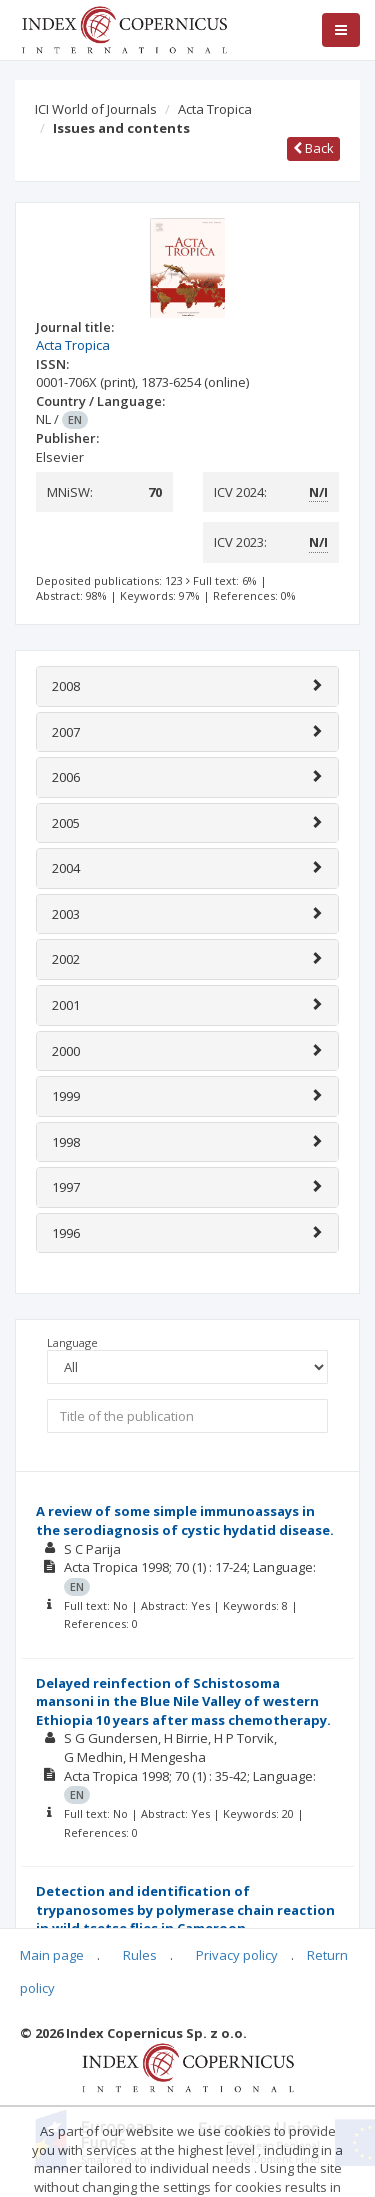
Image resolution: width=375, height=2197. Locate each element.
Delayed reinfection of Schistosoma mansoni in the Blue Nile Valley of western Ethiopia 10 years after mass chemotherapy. (183, 1701)
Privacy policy (237, 1955)
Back (313, 148)
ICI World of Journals (96, 109)
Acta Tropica (215, 109)
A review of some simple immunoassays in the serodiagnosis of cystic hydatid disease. (185, 1520)
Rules (140, 1955)
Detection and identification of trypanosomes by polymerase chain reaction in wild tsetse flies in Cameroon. (185, 1909)
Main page (52, 1955)
